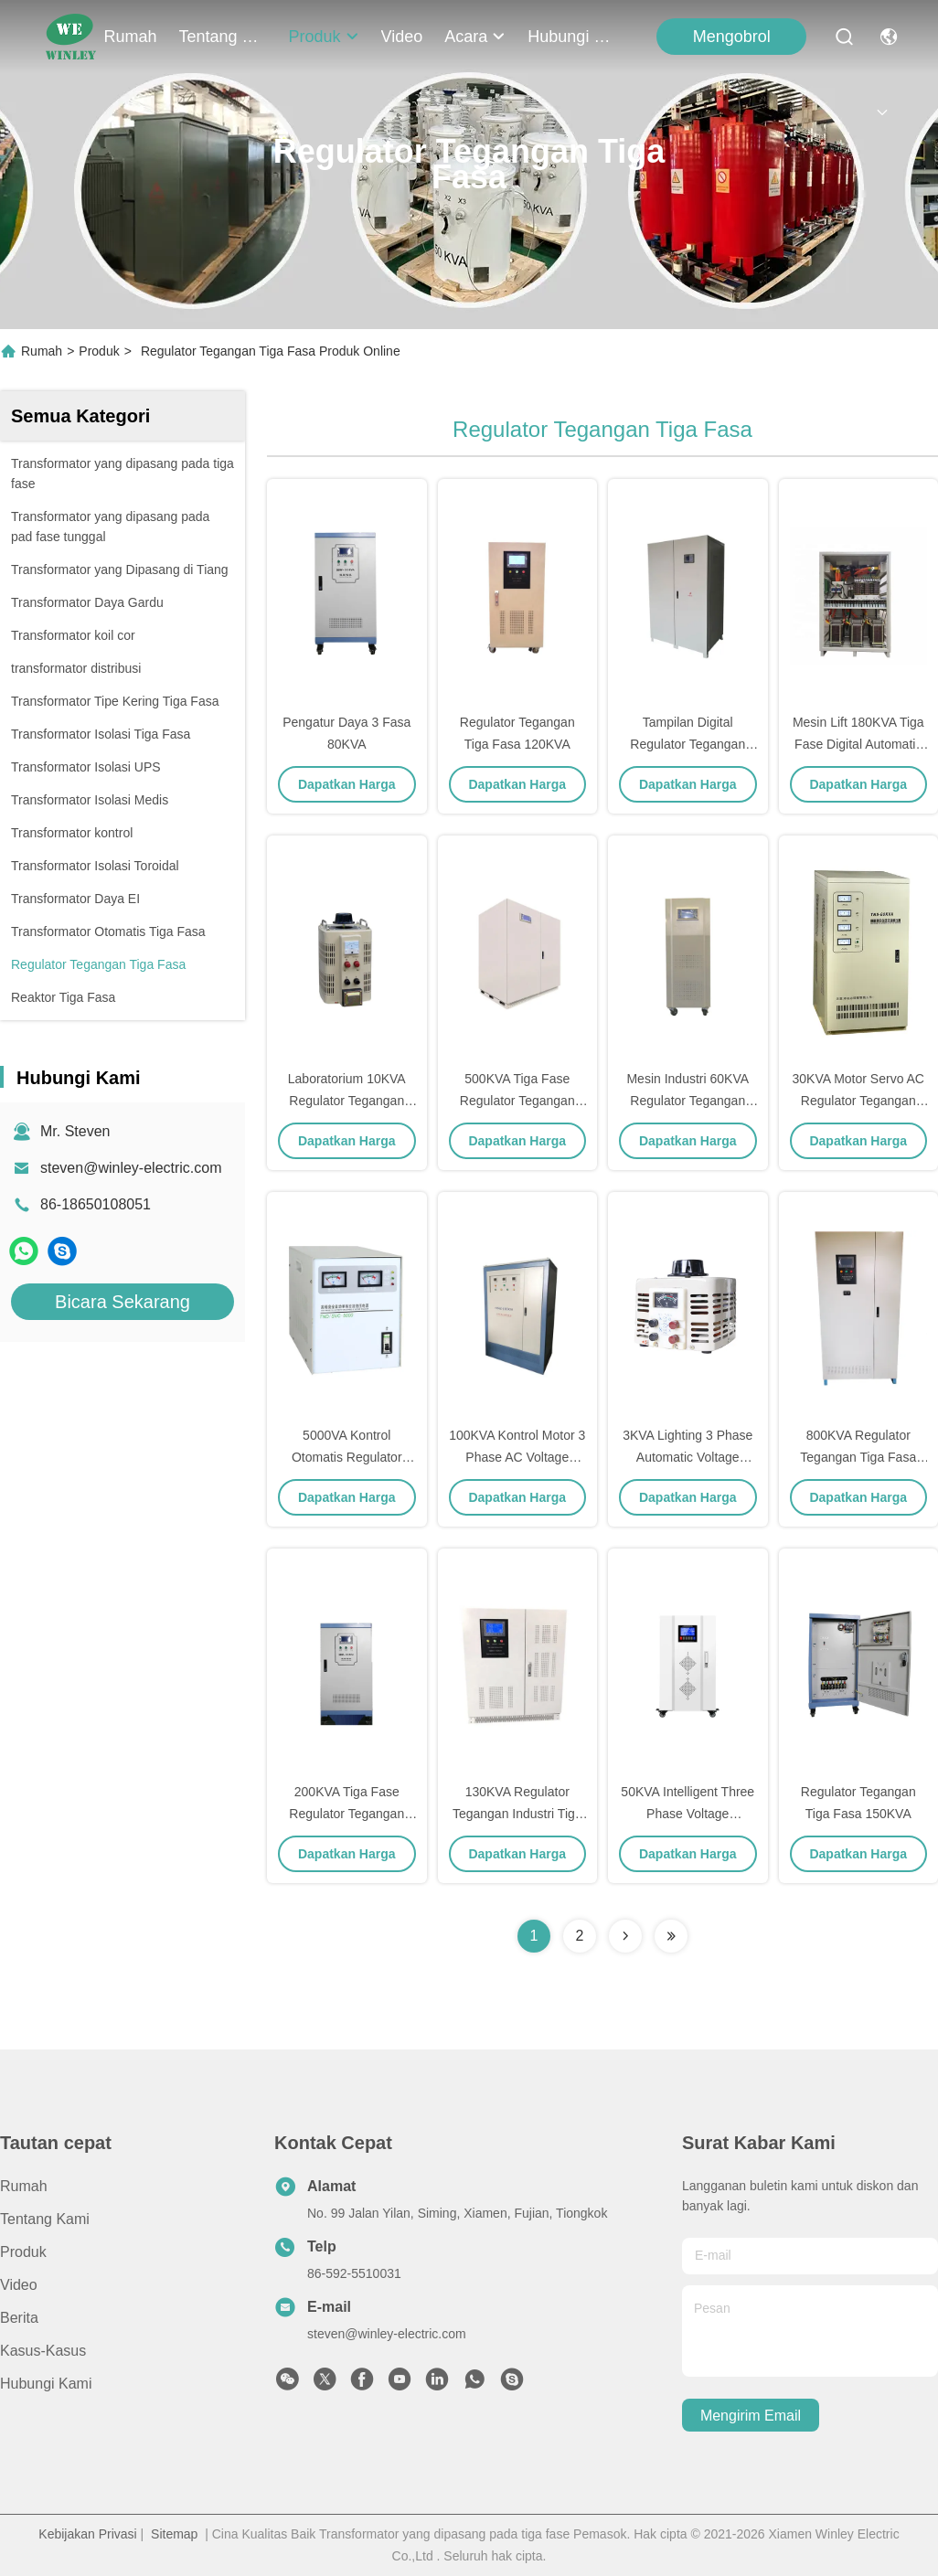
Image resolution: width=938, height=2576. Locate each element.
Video (402, 36)
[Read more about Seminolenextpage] (625, 1936)
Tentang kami (223, 36)
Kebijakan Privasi (87, 2534)
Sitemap (174, 2534)
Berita (19, 2318)
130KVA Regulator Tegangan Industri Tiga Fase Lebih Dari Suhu (517, 1813)
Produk (324, 36)
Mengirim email (750, 2415)
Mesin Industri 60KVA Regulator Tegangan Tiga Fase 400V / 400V (688, 1100)
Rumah (130, 36)
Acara (475, 36)
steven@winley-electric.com (131, 1168)
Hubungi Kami (571, 36)
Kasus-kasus (43, 2350)
